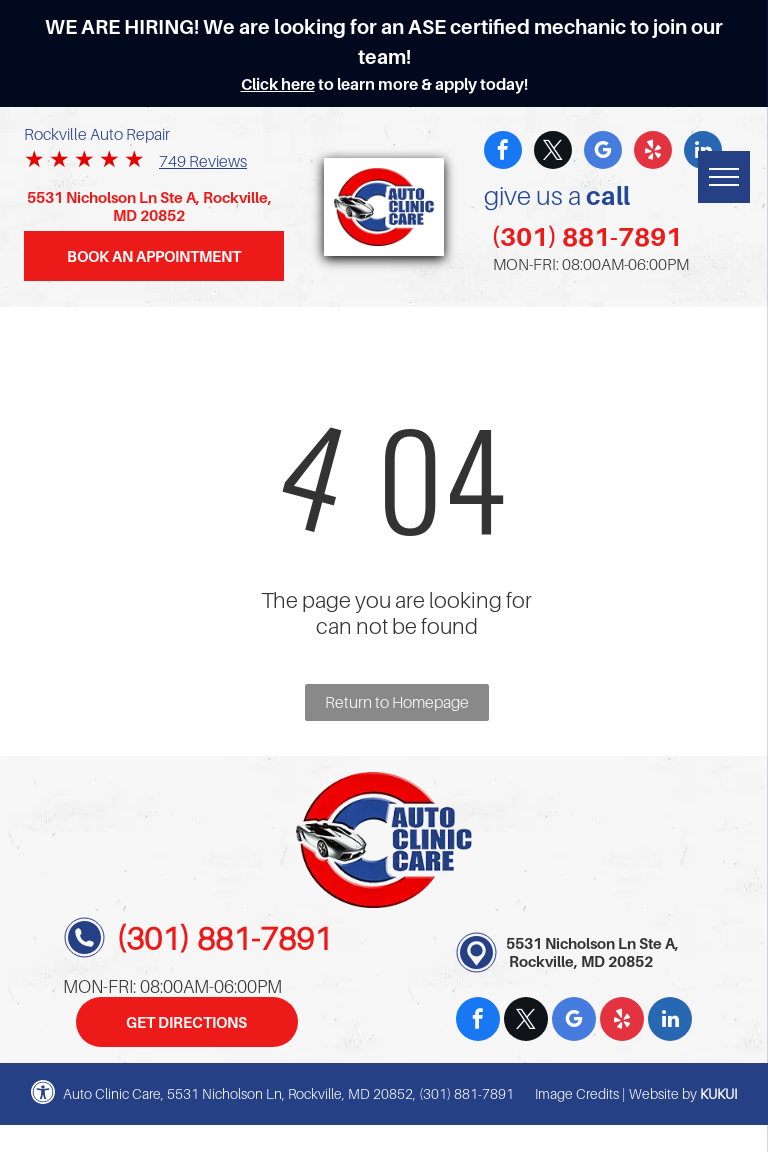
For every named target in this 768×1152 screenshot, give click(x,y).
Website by (663, 1093)
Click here (278, 84)
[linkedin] (670, 1021)
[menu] (724, 177)
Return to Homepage (397, 702)
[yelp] (653, 152)
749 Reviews (203, 161)
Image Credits (577, 1093)
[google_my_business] (603, 152)
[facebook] (503, 152)
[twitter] (553, 152)
